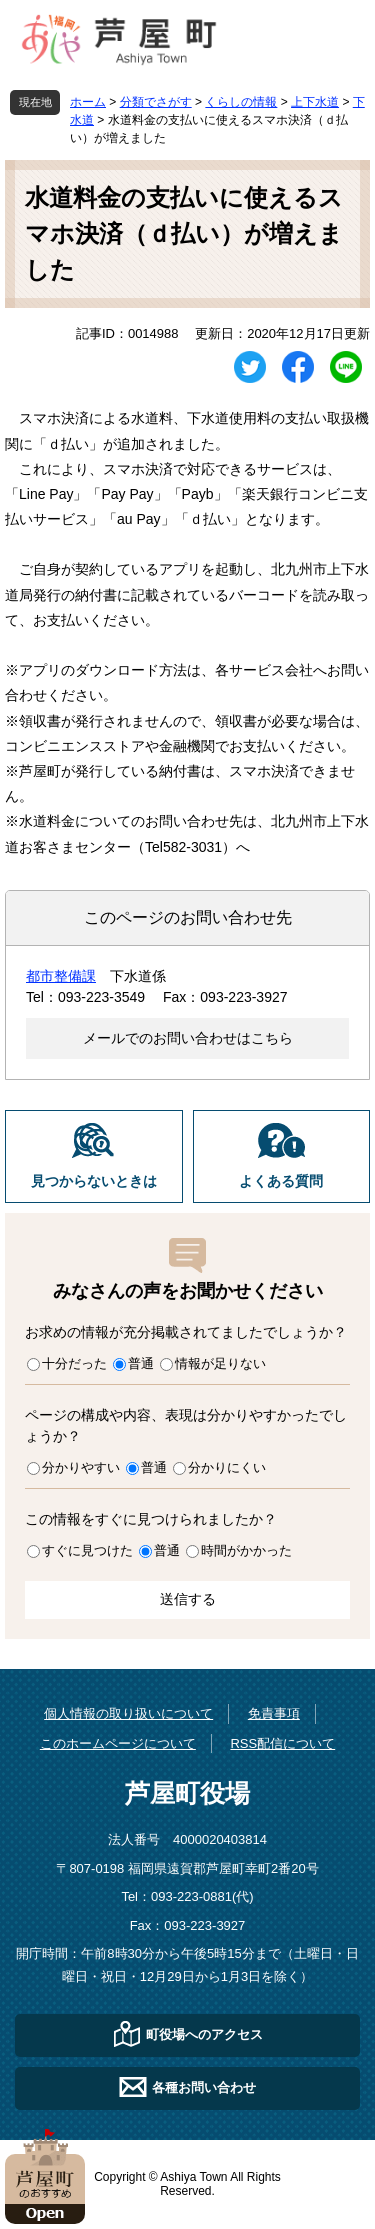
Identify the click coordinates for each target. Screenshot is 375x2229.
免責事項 (274, 1713)
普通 (141, 1363)
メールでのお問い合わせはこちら (188, 1038)
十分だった (74, 1363)
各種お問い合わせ (204, 2087)
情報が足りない (220, 1363)
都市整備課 (61, 976)
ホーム (88, 102)
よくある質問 (281, 1181)
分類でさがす (156, 102)
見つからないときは (94, 1181)
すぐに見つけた (87, 1550)
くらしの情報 (241, 102)
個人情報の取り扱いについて (128, 1713)
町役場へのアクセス (204, 2034)
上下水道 (315, 102)
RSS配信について (282, 1743)
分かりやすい (81, 1467)
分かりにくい (227, 1467)
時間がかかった (246, 1550)
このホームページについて (118, 1743)
